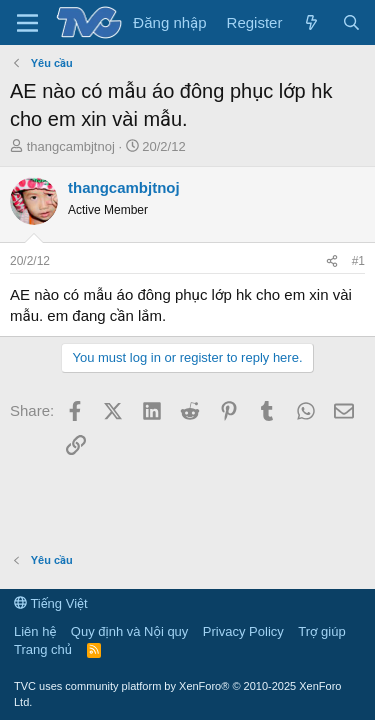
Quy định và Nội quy (130, 631)
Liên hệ (35, 631)
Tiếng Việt (51, 603)
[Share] (332, 261)
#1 (358, 261)
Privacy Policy (243, 631)
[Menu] (27, 23)
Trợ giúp (321, 631)
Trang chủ (43, 649)
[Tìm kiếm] (351, 22)
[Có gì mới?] (311, 22)
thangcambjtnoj (71, 146)
